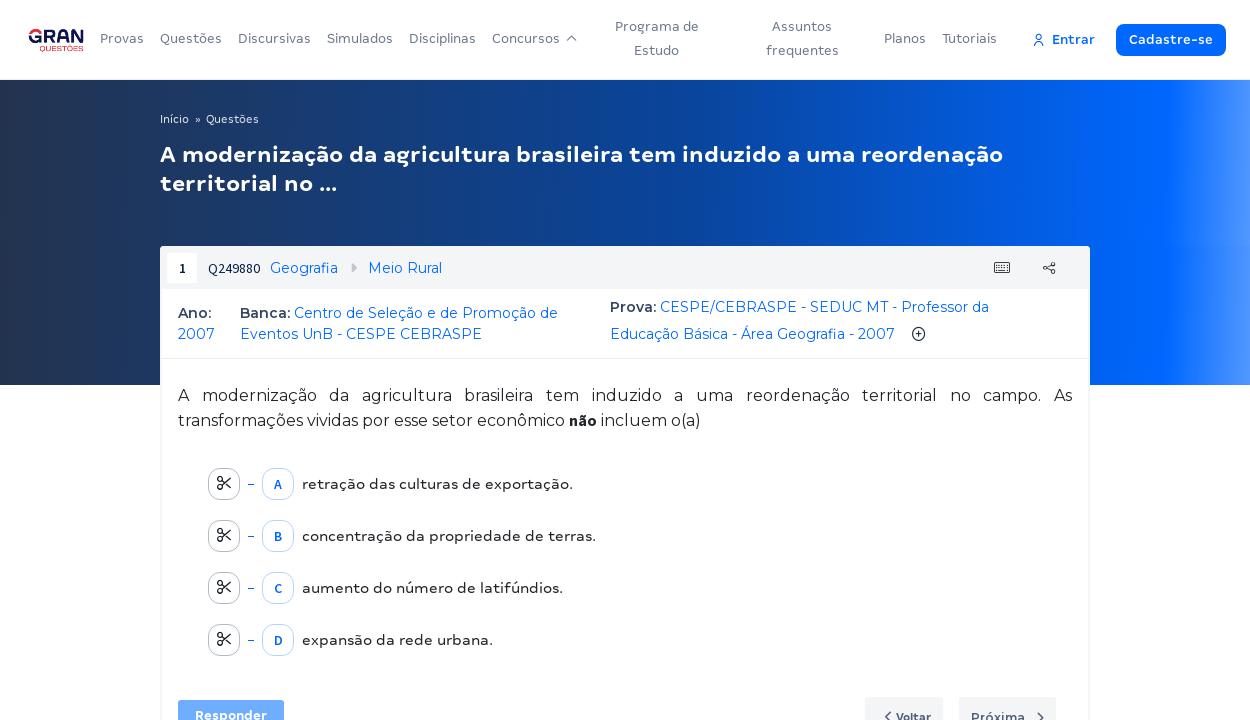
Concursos (534, 38)
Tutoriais (969, 38)
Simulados (360, 38)
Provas (122, 38)
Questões (191, 38)
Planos (905, 38)
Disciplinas (442, 38)
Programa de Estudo (657, 38)
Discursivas (274, 38)
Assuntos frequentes (802, 38)
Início (174, 119)
